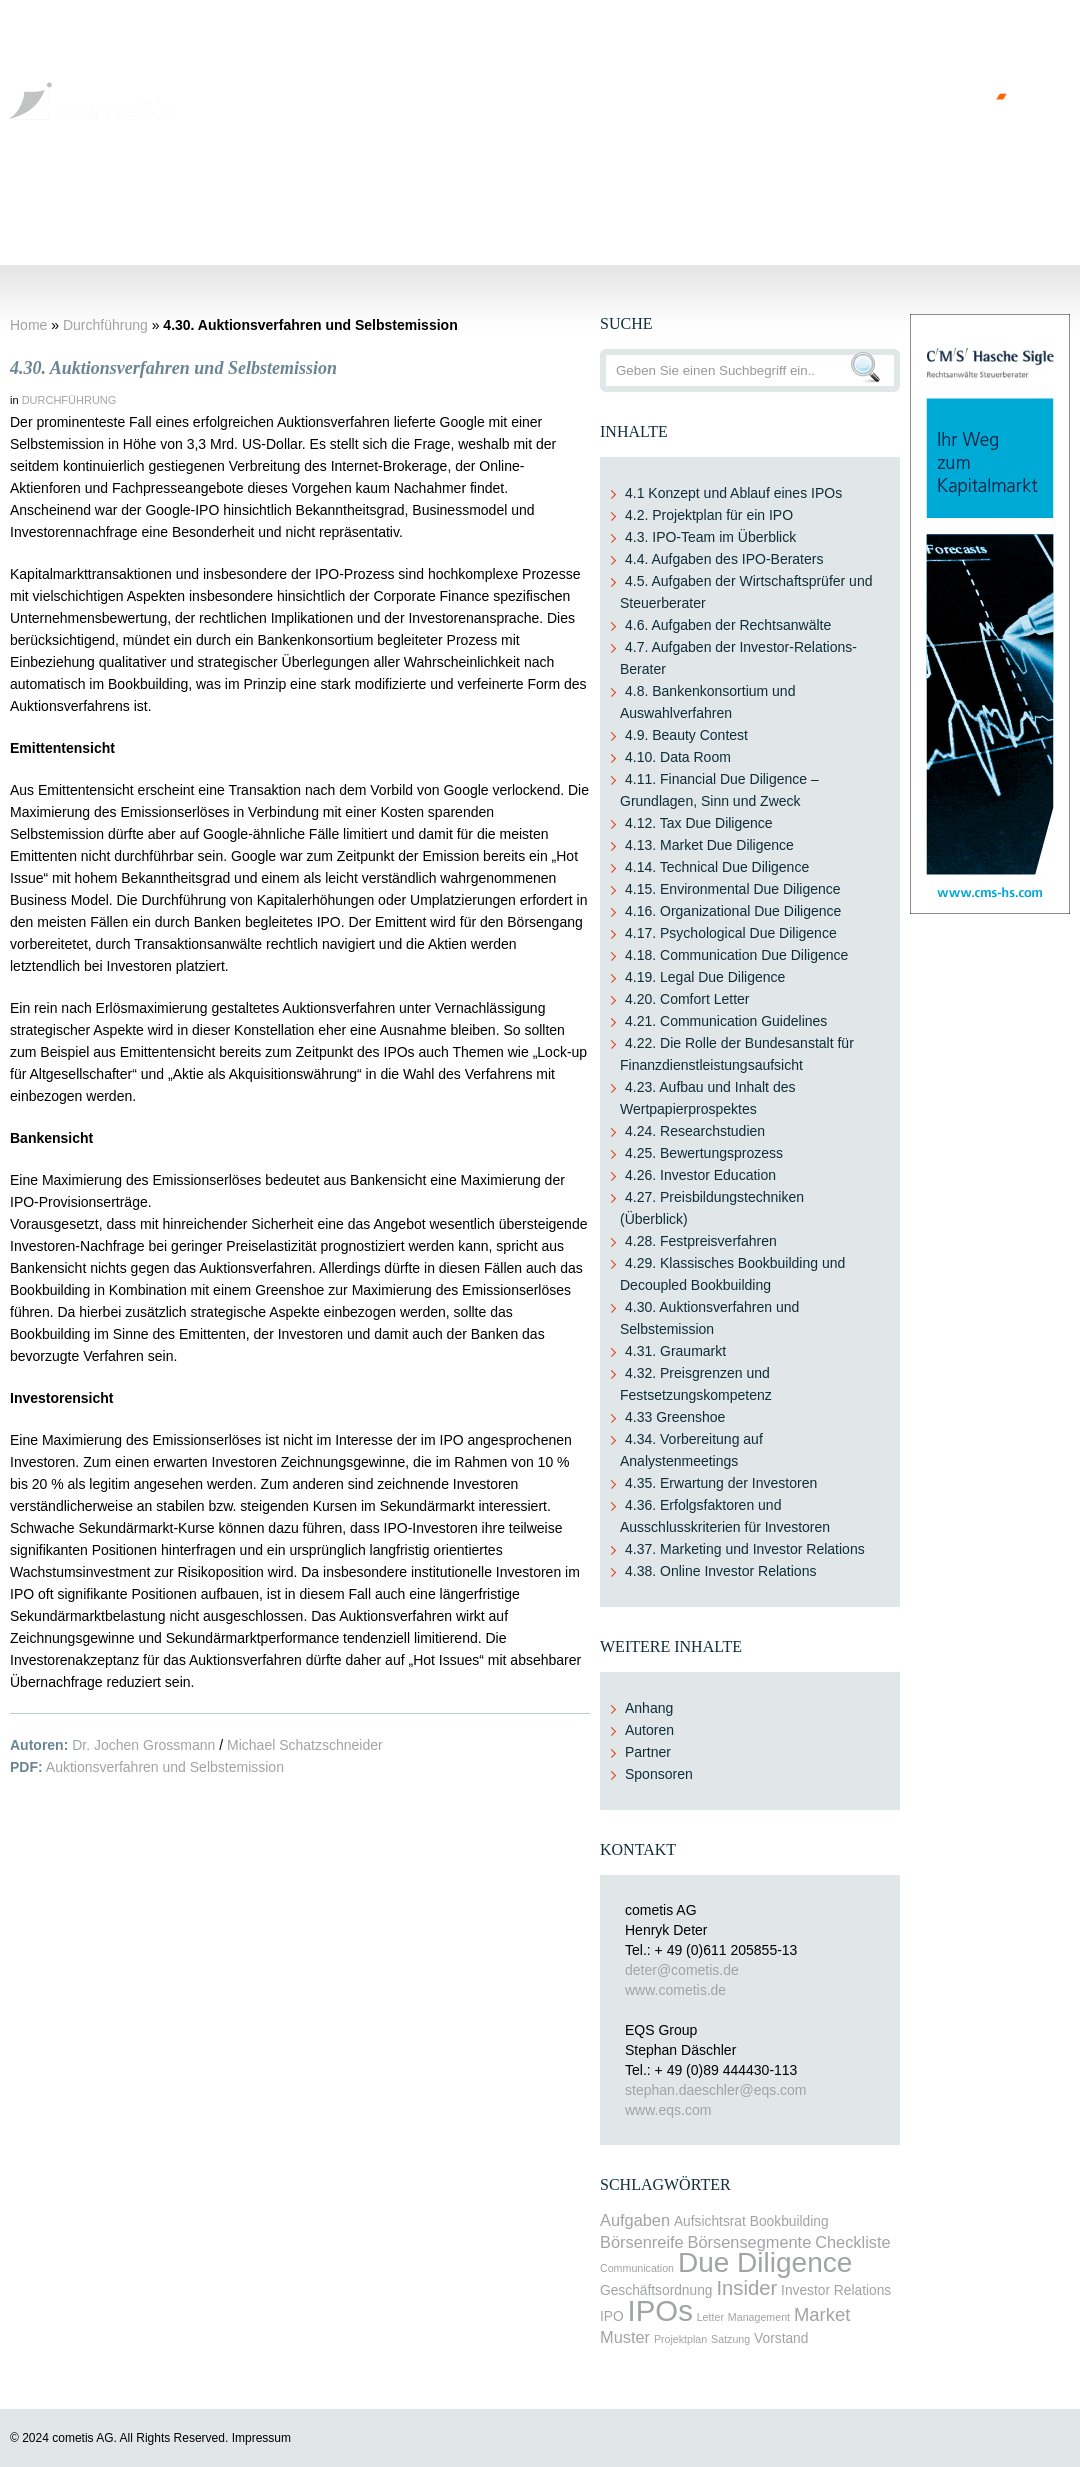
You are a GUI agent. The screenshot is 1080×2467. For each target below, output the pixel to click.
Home (44, 208)
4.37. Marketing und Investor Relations (745, 1549)
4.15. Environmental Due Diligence (733, 889)
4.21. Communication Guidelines (726, 1021)
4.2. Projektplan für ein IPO (709, 515)
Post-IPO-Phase (765, 208)
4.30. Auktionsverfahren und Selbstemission (173, 368)
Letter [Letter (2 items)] (710, 2317)
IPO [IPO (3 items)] (612, 2316)
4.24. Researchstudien (695, 1131)
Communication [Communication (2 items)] (637, 2268)
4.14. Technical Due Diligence (717, 867)
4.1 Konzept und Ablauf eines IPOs (733, 493)
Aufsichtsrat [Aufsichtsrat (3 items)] (710, 2221)
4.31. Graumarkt (675, 1351)
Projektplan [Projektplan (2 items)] (680, 2339)
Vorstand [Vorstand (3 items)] (781, 2338)
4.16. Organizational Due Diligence (733, 911)
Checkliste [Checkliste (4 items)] (852, 2242)
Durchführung (485, 208)
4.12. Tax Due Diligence (699, 823)
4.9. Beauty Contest (686, 735)
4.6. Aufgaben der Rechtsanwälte (728, 625)
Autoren (649, 1730)
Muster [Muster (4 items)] (625, 2337)
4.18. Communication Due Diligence (736, 955)
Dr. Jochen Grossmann (143, 1745)
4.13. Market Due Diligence (709, 845)
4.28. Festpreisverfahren (701, 1241)
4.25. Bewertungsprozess (704, 1153)
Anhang (649, 1708)
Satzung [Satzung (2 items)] (730, 2339)
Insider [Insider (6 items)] (746, 2288)
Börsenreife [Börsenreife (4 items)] (642, 2242)
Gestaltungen (367, 208)
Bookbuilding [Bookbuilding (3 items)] (789, 2221)
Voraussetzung (246, 208)
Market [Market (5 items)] (822, 2314)
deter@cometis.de (682, 1970)
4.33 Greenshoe (675, 1417)
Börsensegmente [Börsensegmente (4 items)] (750, 2242)
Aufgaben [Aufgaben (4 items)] (635, 2220)
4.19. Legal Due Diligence (705, 977)
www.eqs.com (668, 2110)
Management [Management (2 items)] (759, 2317)
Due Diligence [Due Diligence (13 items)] (765, 2262)
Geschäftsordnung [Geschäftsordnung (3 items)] (656, 2290)
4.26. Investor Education (700, 1175)
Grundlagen (131, 208)
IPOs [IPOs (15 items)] (660, 2310)
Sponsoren (659, 1774)
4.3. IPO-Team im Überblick (710, 537)
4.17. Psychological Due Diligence (731, 933)
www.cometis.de (675, 1990)
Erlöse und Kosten (623, 208)
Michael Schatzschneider (305, 1745)
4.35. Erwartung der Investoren (721, 1483)
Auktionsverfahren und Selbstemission (165, 1767)
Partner (648, 1752)
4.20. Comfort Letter (687, 999)
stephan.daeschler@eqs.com (716, 2090)
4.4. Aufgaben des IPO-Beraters (724, 559)
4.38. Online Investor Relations (720, 1571)
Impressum (261, 2438)
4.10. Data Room (678, 757)
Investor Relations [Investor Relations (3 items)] (836, 2290)
